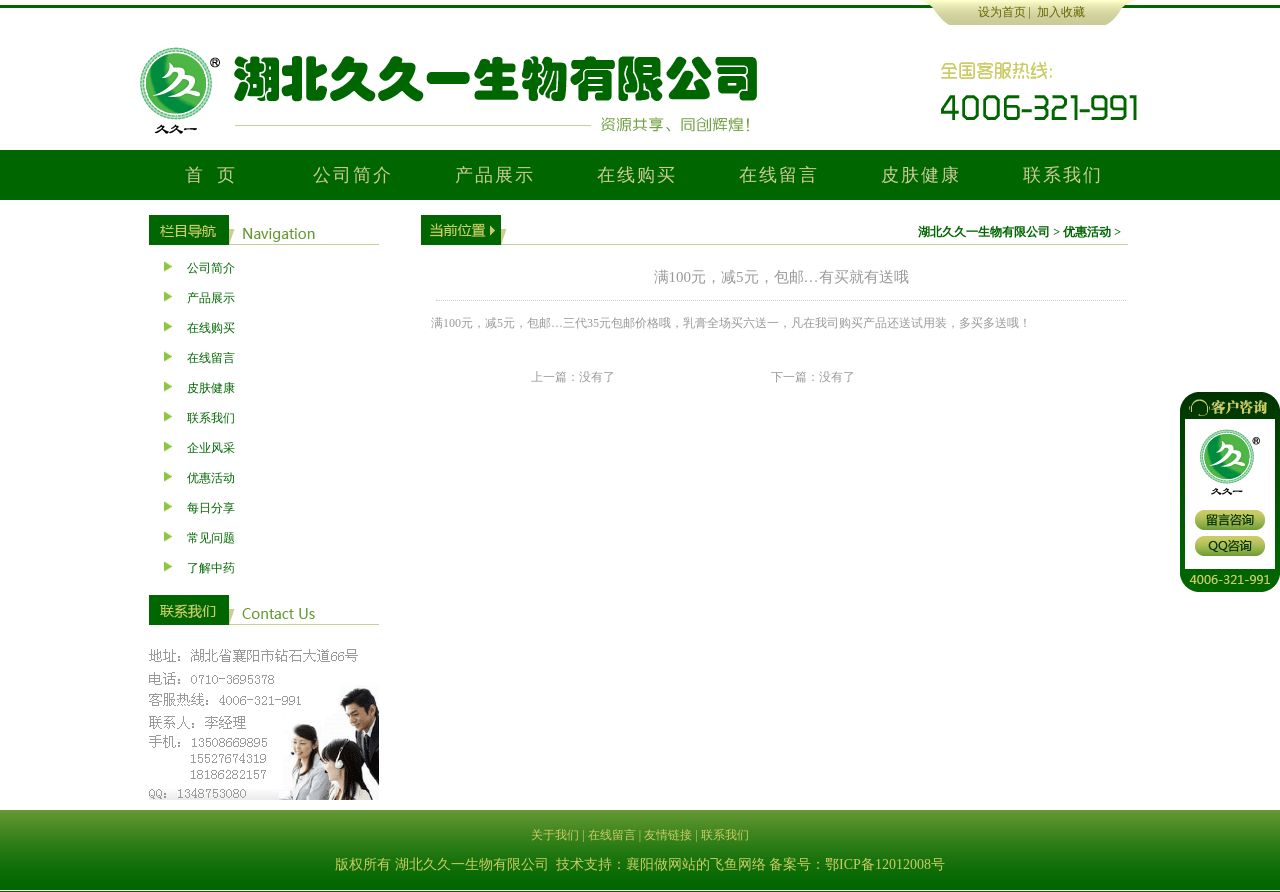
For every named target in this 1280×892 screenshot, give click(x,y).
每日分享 (211, 508)
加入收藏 (1061, 12)
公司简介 (352, 175)
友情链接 (668, 835)
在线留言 (778, 175)
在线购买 (636, 175)
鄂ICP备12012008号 (885, 864)
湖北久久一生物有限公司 (984, 232)
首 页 (211, 175)
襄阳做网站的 (668, 864)
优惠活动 (211, 478)
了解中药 (211, 568)
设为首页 (1002, 12)
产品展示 (494, 175)
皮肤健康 (920, 175)
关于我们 (555, 835)
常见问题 (211, 538)
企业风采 (211, 448)
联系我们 (1062, 175)
